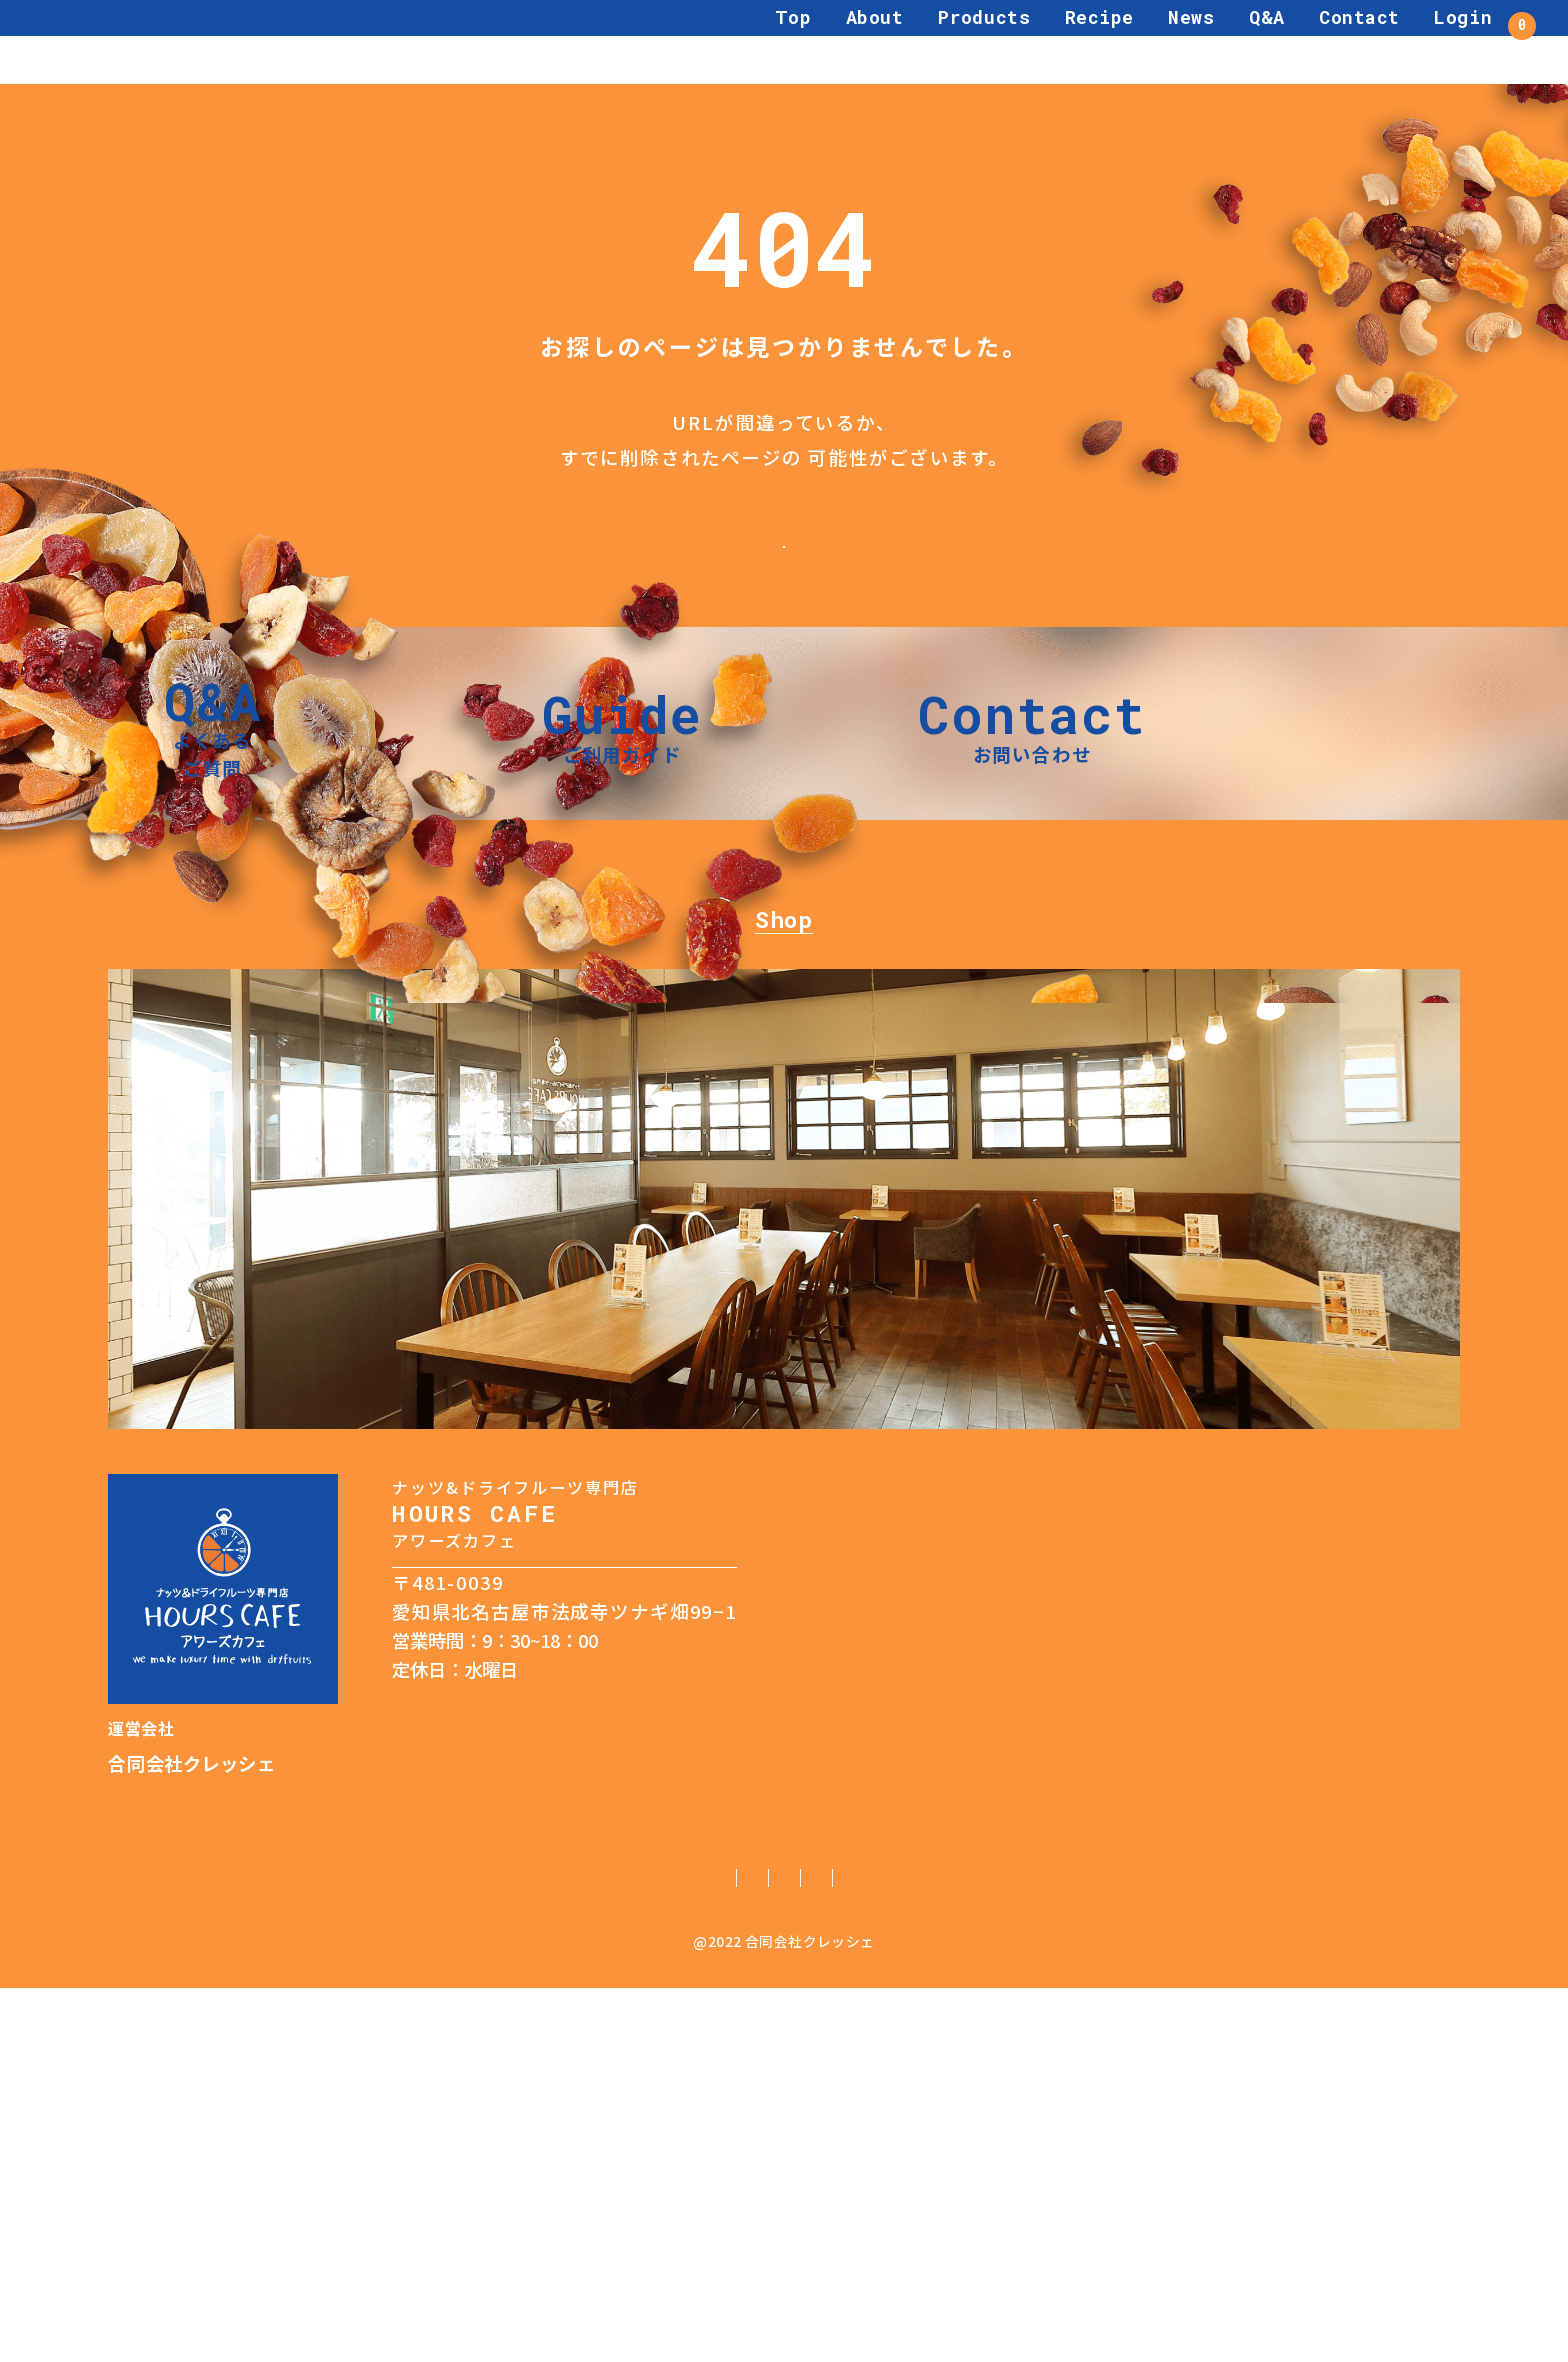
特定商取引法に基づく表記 (819, 2249)
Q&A (1210, 41)
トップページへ (783, 562)
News (1134, 41)
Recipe (1041, 41)
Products (927, 41)
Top (735, 41)
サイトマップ (1113, 2249)
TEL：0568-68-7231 (475, 2009)
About (817, 41)
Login (1406, 41)
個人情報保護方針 (611, 2249)
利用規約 (992, 2249)
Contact (1302, 41)
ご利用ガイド (456, 2249)
